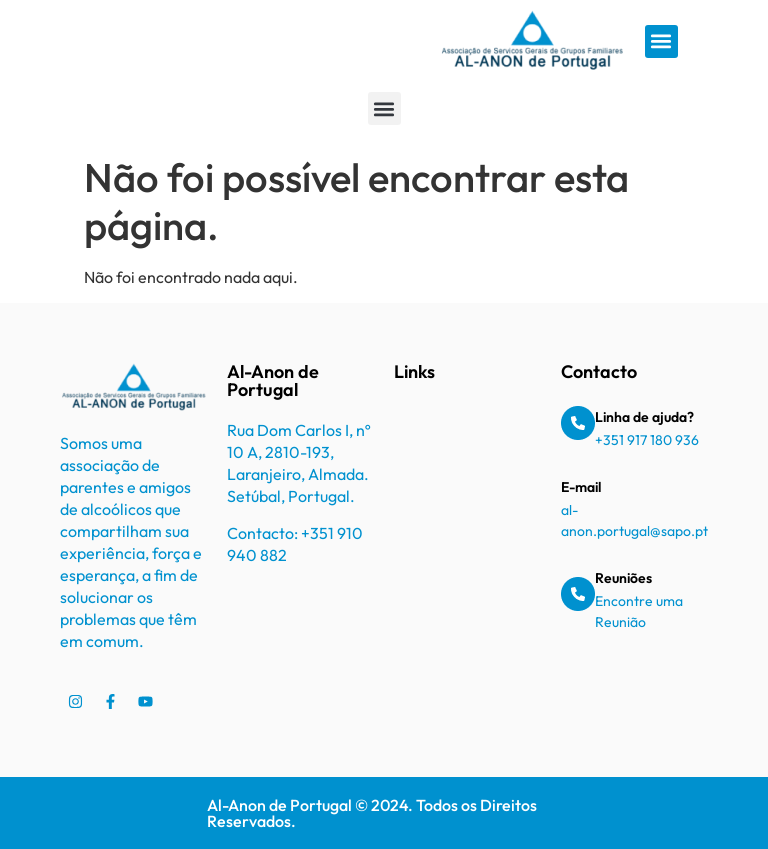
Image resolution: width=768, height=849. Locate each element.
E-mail (581, 487)
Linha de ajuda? (644, 417)
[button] (661, 41)
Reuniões (623, 578)
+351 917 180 (635, 440)
